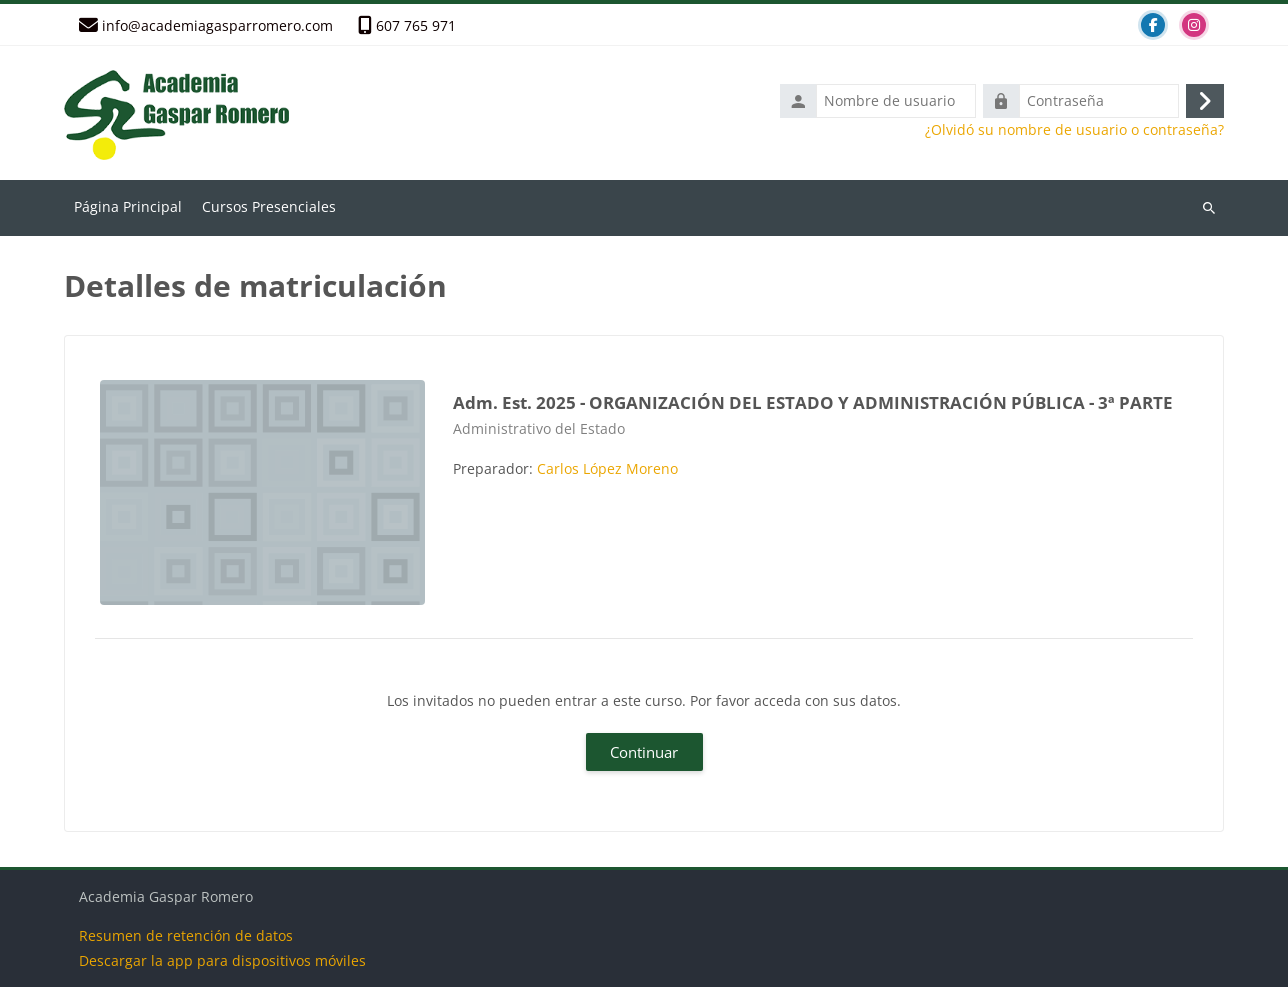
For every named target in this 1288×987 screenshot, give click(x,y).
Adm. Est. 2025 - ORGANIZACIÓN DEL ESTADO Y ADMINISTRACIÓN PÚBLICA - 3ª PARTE (813, 402)
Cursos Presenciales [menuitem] (269, 206)
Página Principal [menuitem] (128, 206)
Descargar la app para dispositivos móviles (222, 960)
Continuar (644, 752)
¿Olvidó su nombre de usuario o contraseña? (1074, 130)
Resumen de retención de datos (186, 935)
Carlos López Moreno (607, 468)
